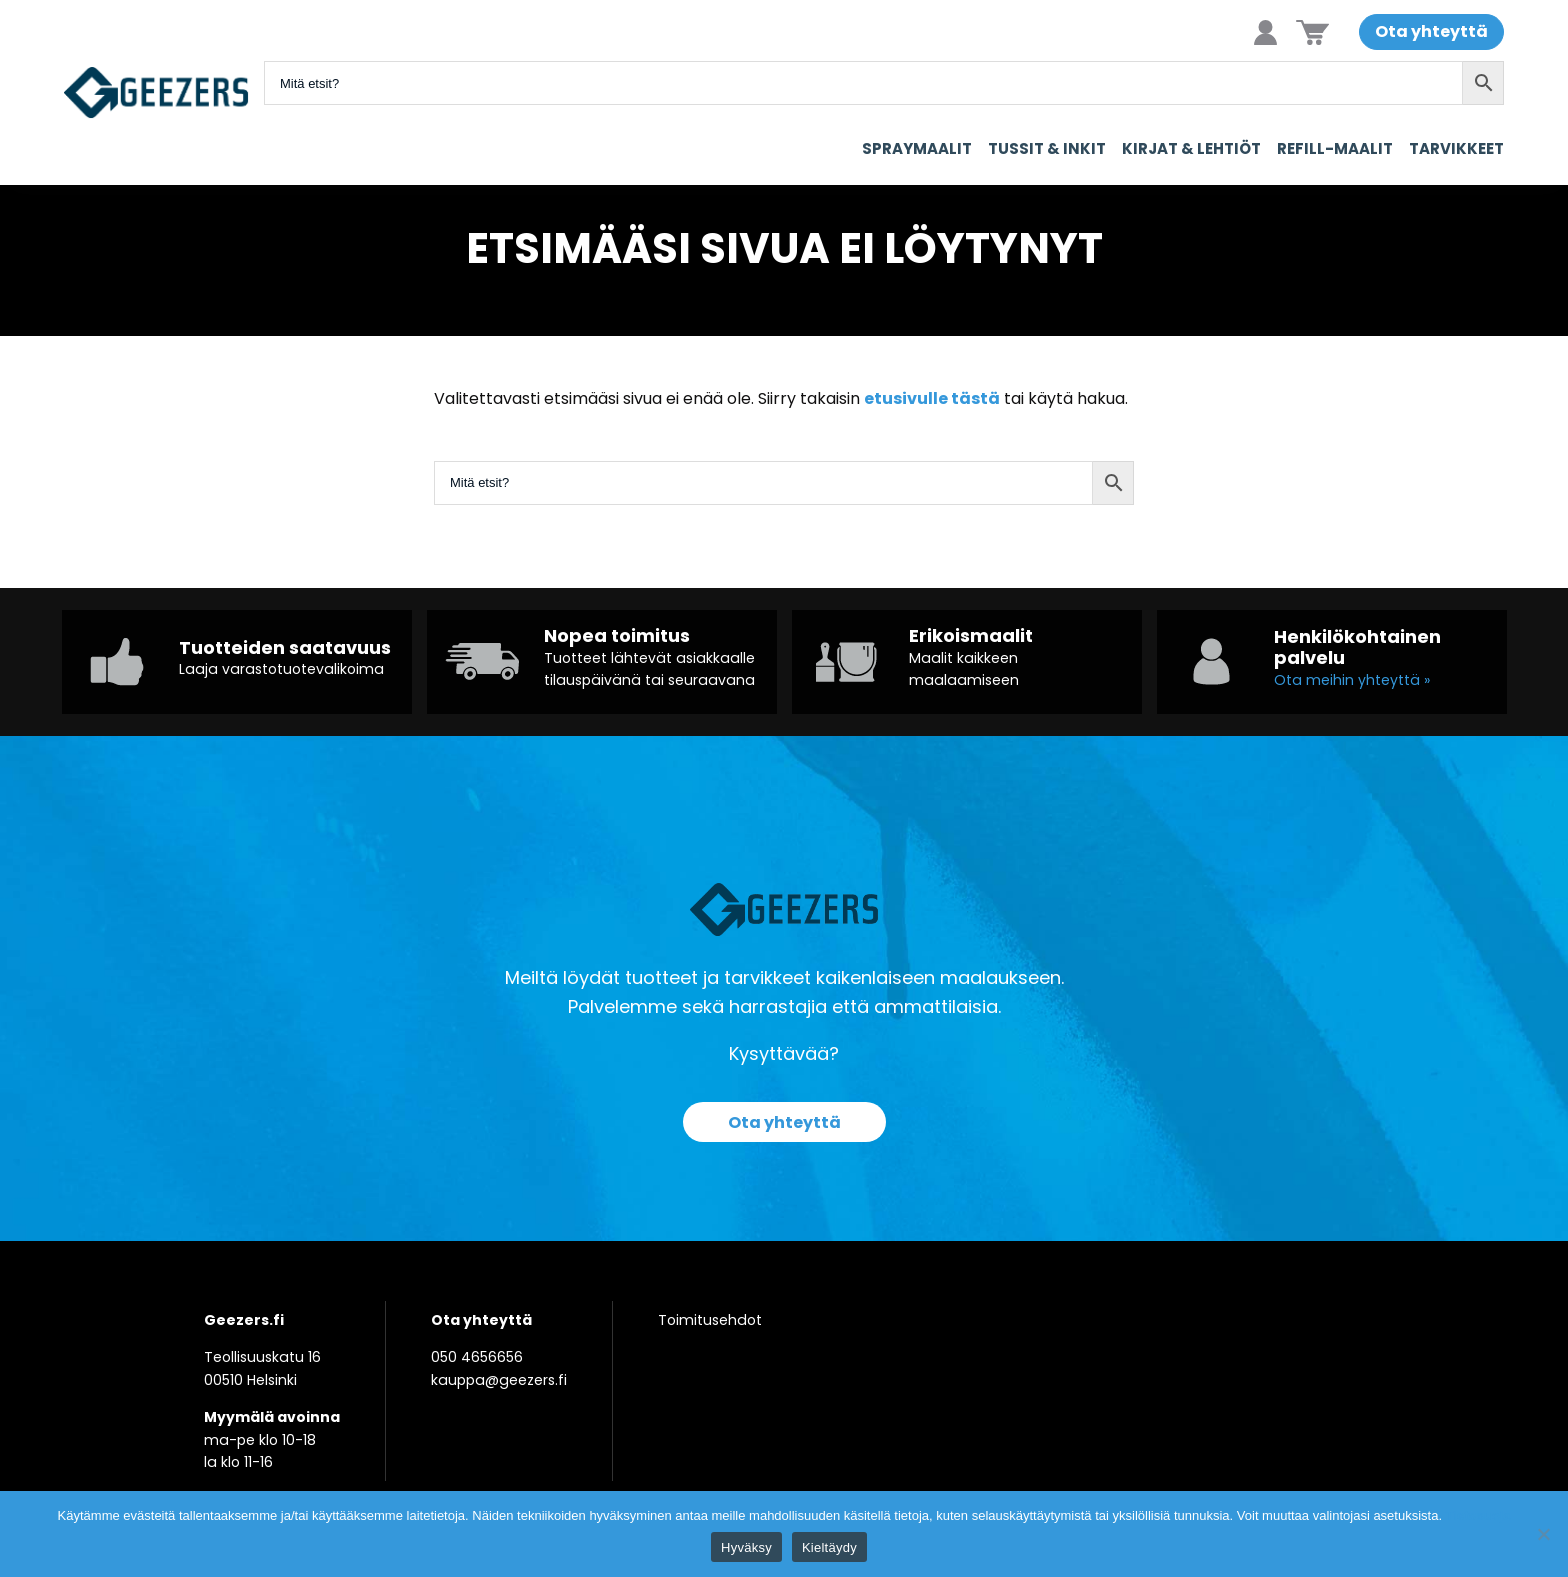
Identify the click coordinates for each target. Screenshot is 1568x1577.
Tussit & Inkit (1047, 148)
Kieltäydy (829, 1547)
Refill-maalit (1335, 148)
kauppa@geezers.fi (499, 1380)
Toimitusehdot (710, 1320)
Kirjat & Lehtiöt (1191, 148)
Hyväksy (746, 1547)
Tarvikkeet (1456, 148)
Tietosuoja (1478, 1515)
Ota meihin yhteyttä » (1352, 680)
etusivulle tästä (932, 398)
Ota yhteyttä (1431, 31)
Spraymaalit (917, 148)
